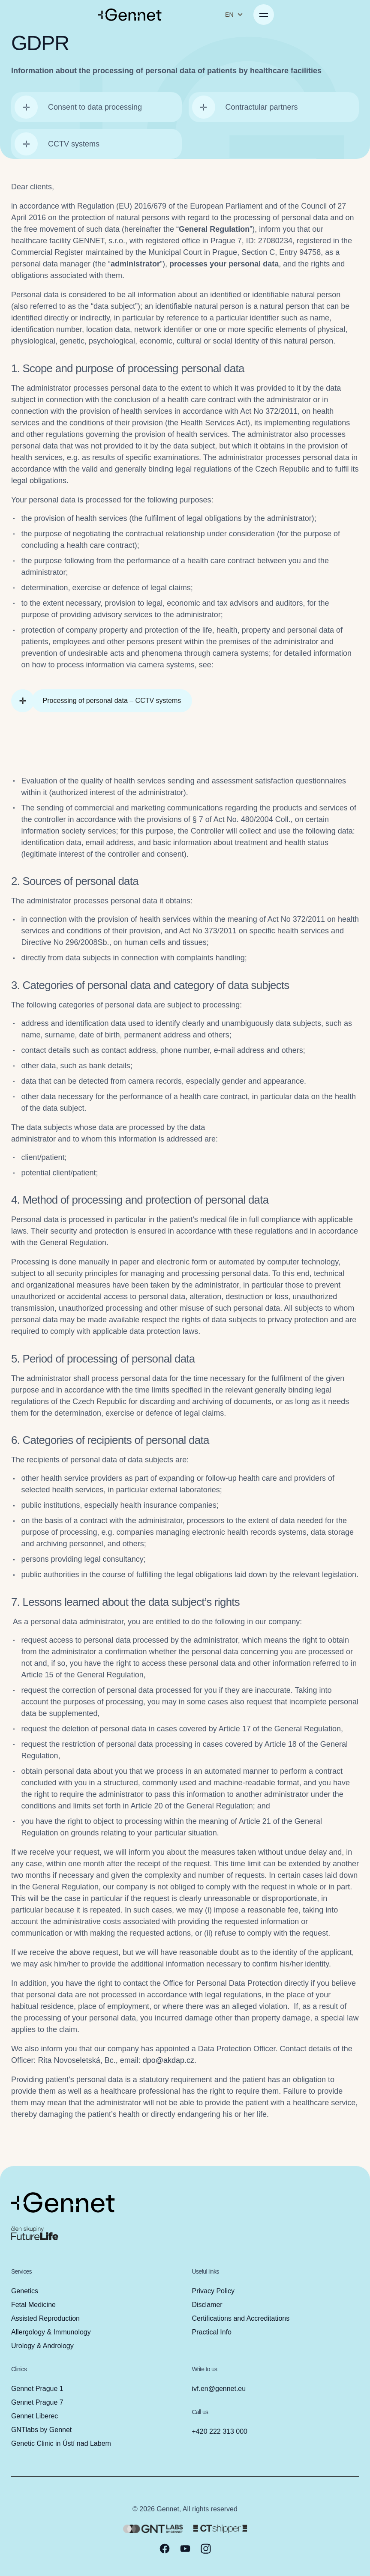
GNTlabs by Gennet (41, 2429)
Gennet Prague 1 (37, 2388)
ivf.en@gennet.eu (219, 2388)
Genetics (24, 2291)
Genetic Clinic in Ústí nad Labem (61, 2443)
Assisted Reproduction (45, 2318)
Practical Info (212, 2332)
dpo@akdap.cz (168, 2065)
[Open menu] (350, 14)
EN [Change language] (321, 14)
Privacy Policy (213, 2291)
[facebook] (164, 2548)
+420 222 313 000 (219, 2431)
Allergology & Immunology (51, 2332)
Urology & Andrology (42, 2345)
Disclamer (207, 2304)
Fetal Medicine (33, 2304)
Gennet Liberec (34, 2416)
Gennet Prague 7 (37, 2402)
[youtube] (185, 2548)
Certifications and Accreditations (241, 2318)
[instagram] (206, 2548)
